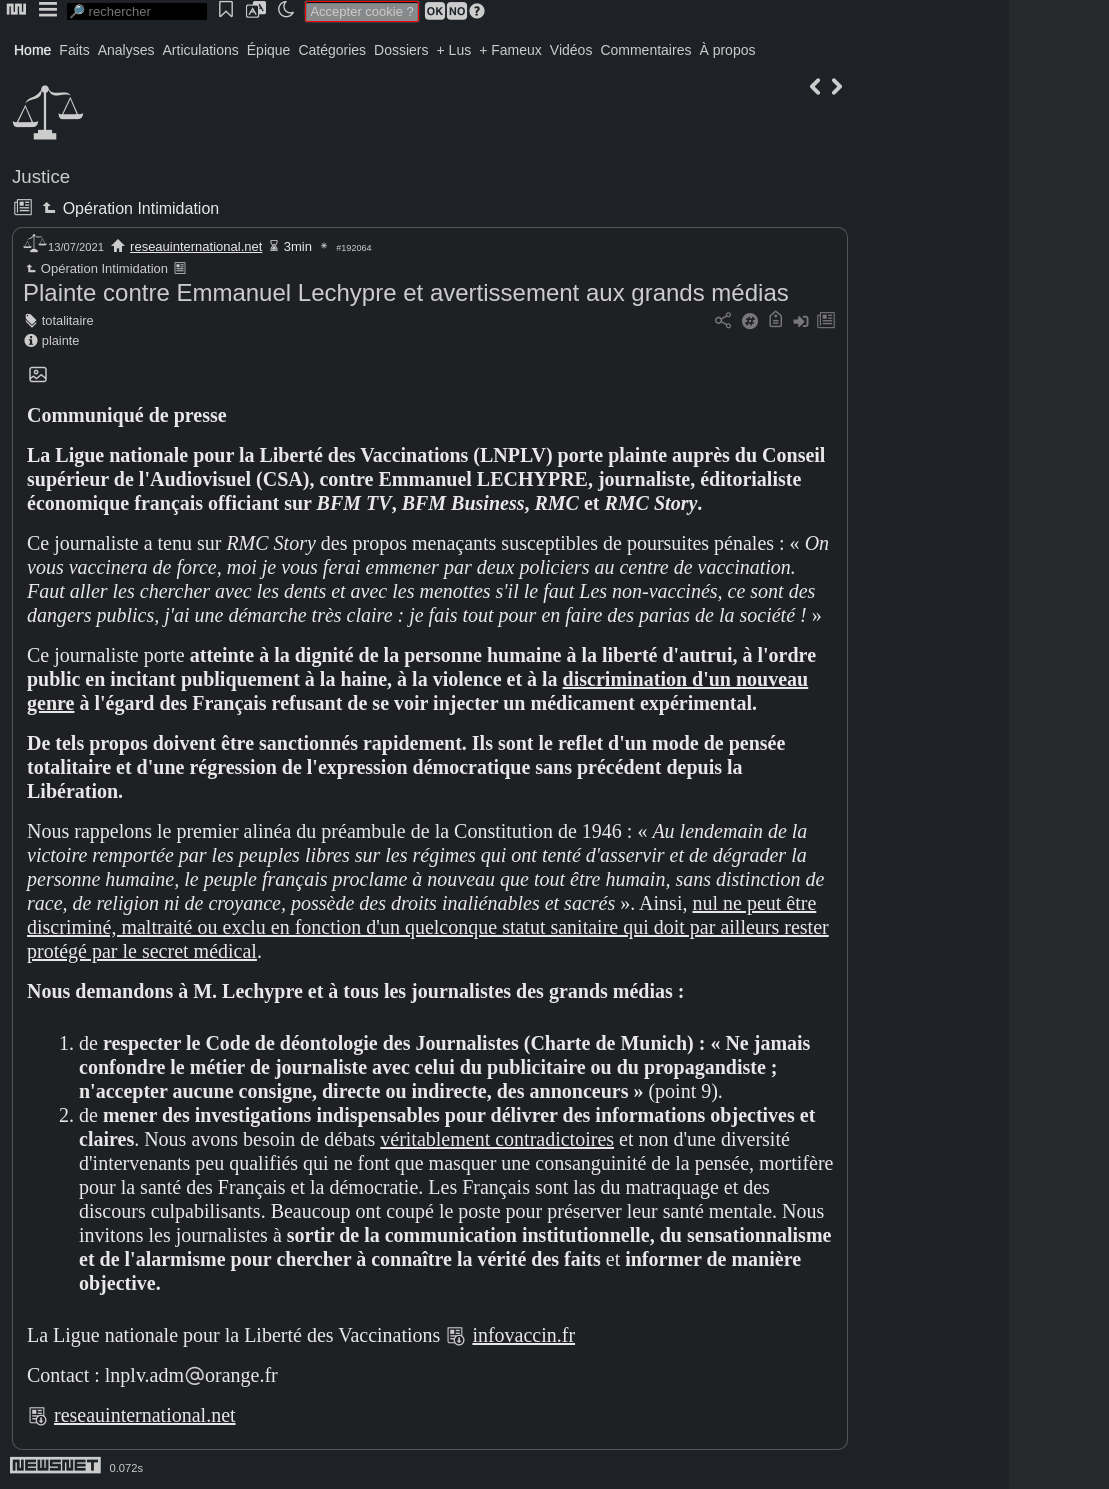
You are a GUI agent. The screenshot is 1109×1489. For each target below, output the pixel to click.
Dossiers (401, 50)
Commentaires (645, 50)
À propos (727, 50)
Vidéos (571, 50)
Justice (41, 176)
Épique (269, 50)
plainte (61, 340)
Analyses (126, 50)
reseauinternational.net (196, 246)
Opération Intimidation (128, 208)
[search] (137, 11)
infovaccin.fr (523, 1335)
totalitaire (68, 320)
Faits (74, 50)
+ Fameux (510, 50)
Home (32, 50)
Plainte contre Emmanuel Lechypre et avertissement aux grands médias (406, 292)
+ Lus (454, 50)
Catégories (332, 50)
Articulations (201, 50)
